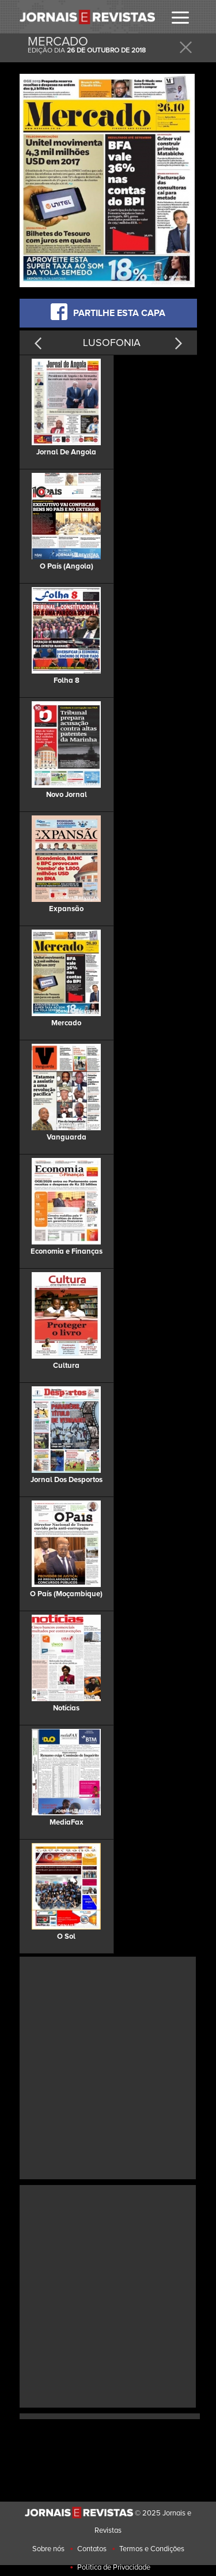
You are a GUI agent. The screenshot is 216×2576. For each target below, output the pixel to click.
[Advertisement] (108, 2066)
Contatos (92, 2549)
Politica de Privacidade (113, 2567)
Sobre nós (48, 2549)
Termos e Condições (151, 2549)
